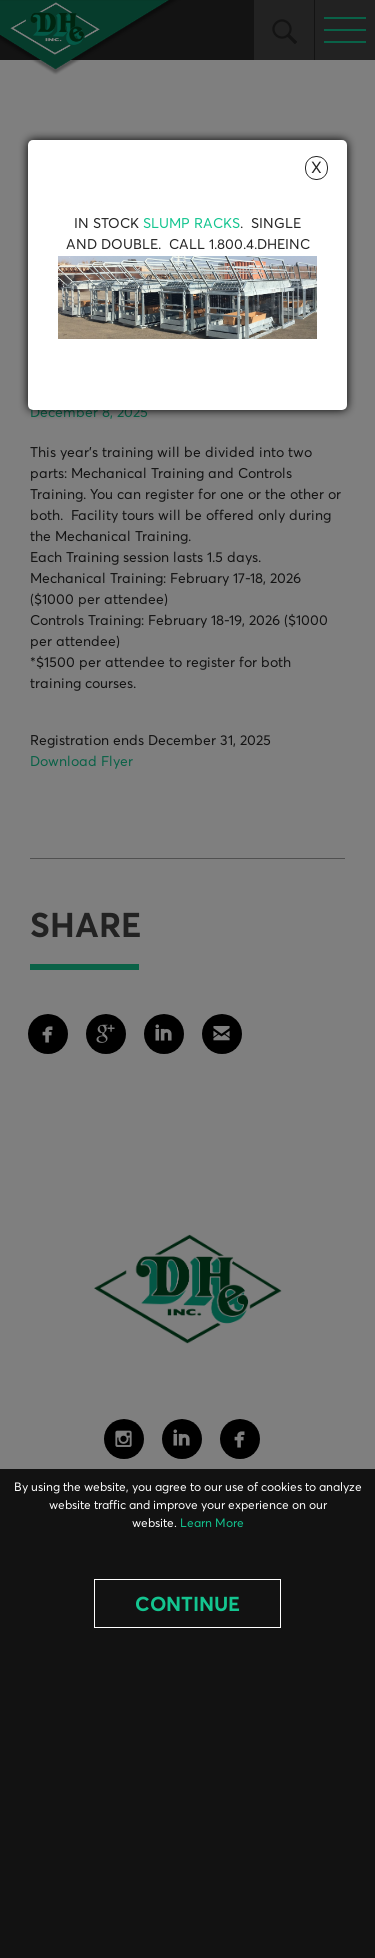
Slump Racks (191, 224)
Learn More (212, 1524)
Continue (187, 1605)
